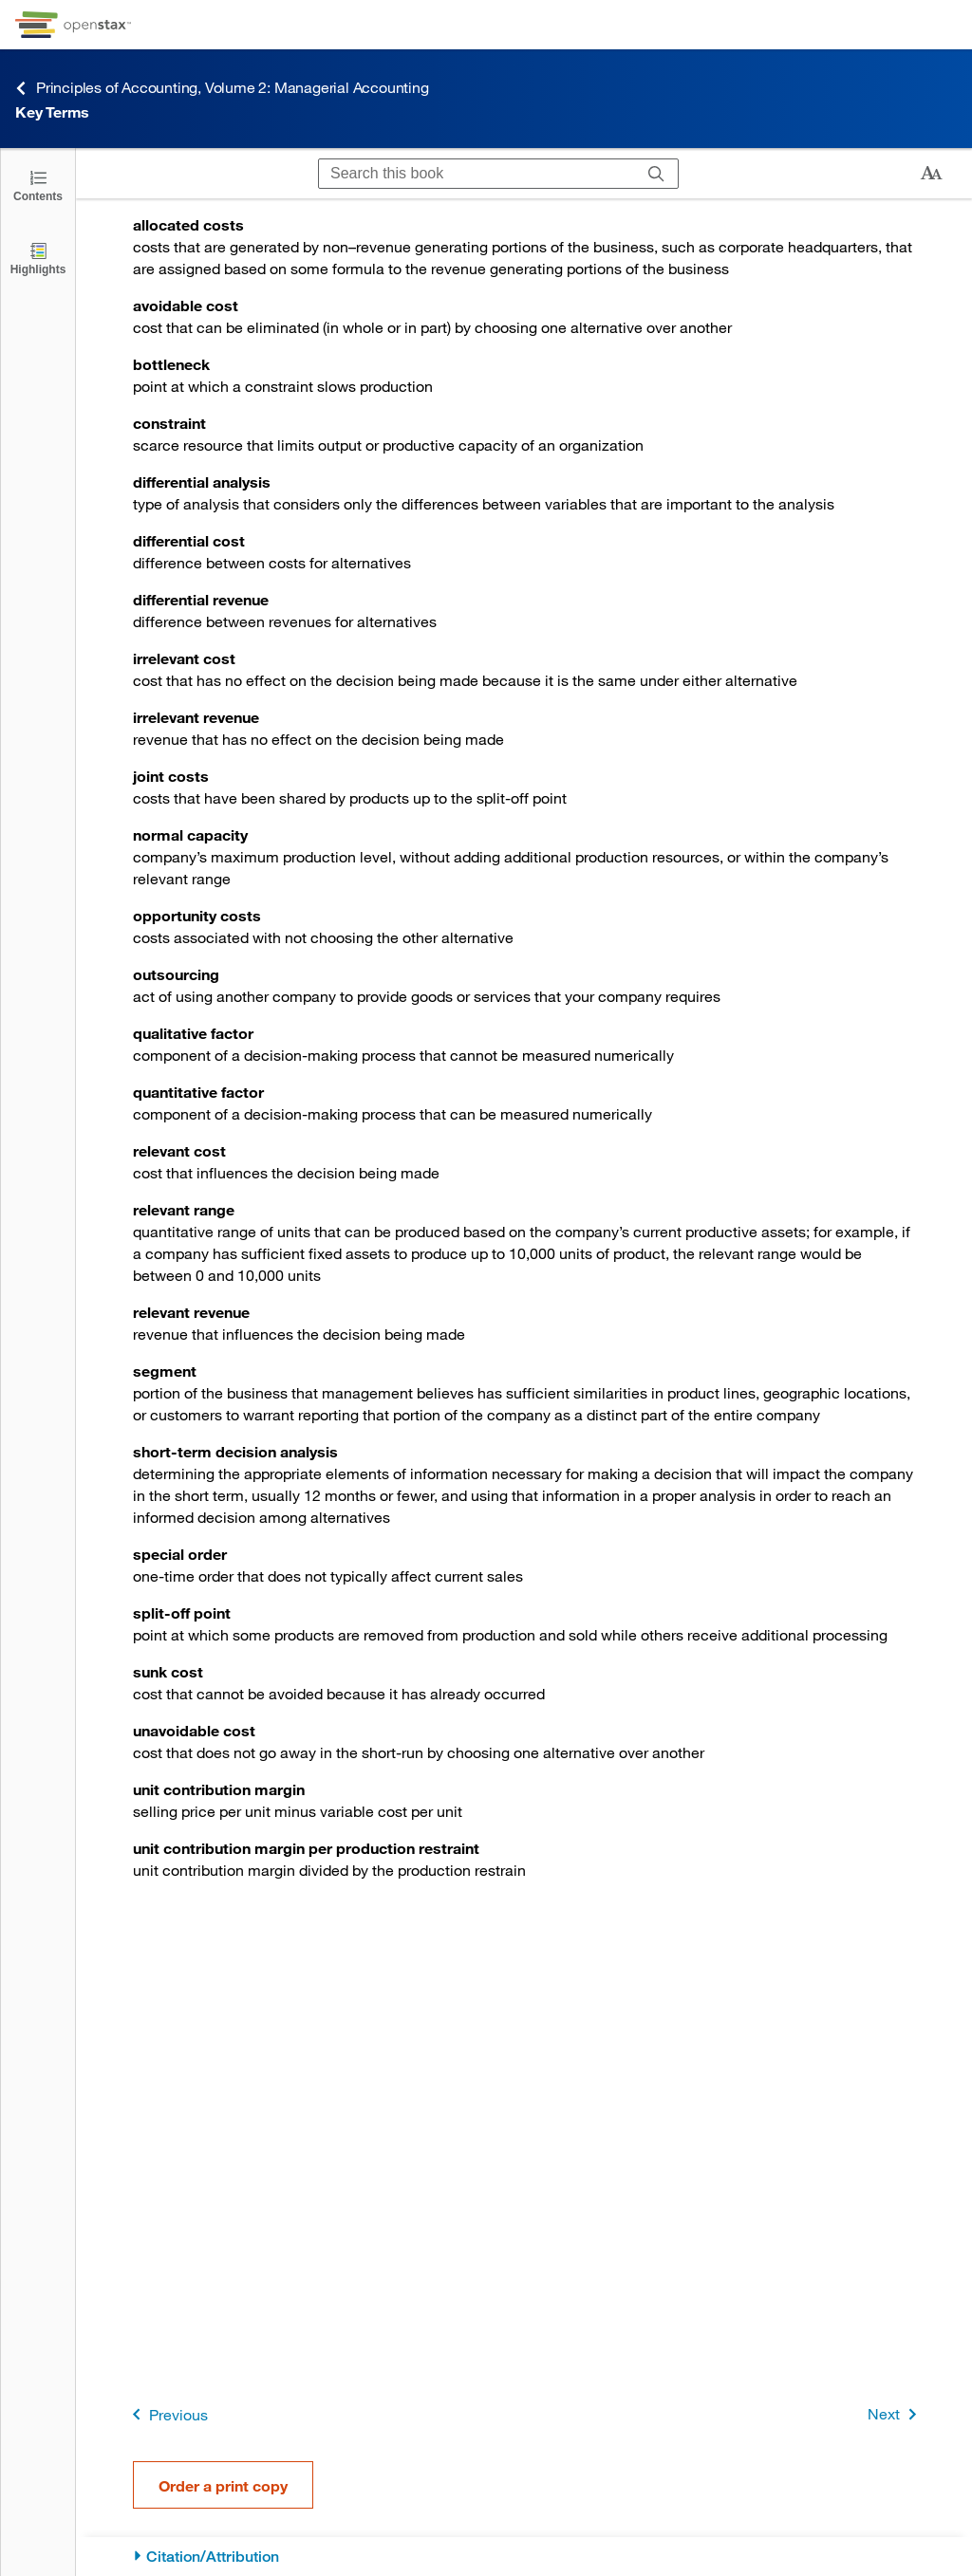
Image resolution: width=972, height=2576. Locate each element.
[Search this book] (477, 173)
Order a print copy (223, 2485)
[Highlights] (38, 257)
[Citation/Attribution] (524, 2556)
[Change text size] (931, 173)
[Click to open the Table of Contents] (38, 184)
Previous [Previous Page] (166, 2414)
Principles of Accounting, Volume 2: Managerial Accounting (222, 88)
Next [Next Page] (896, 2414)
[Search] (656, 173)
